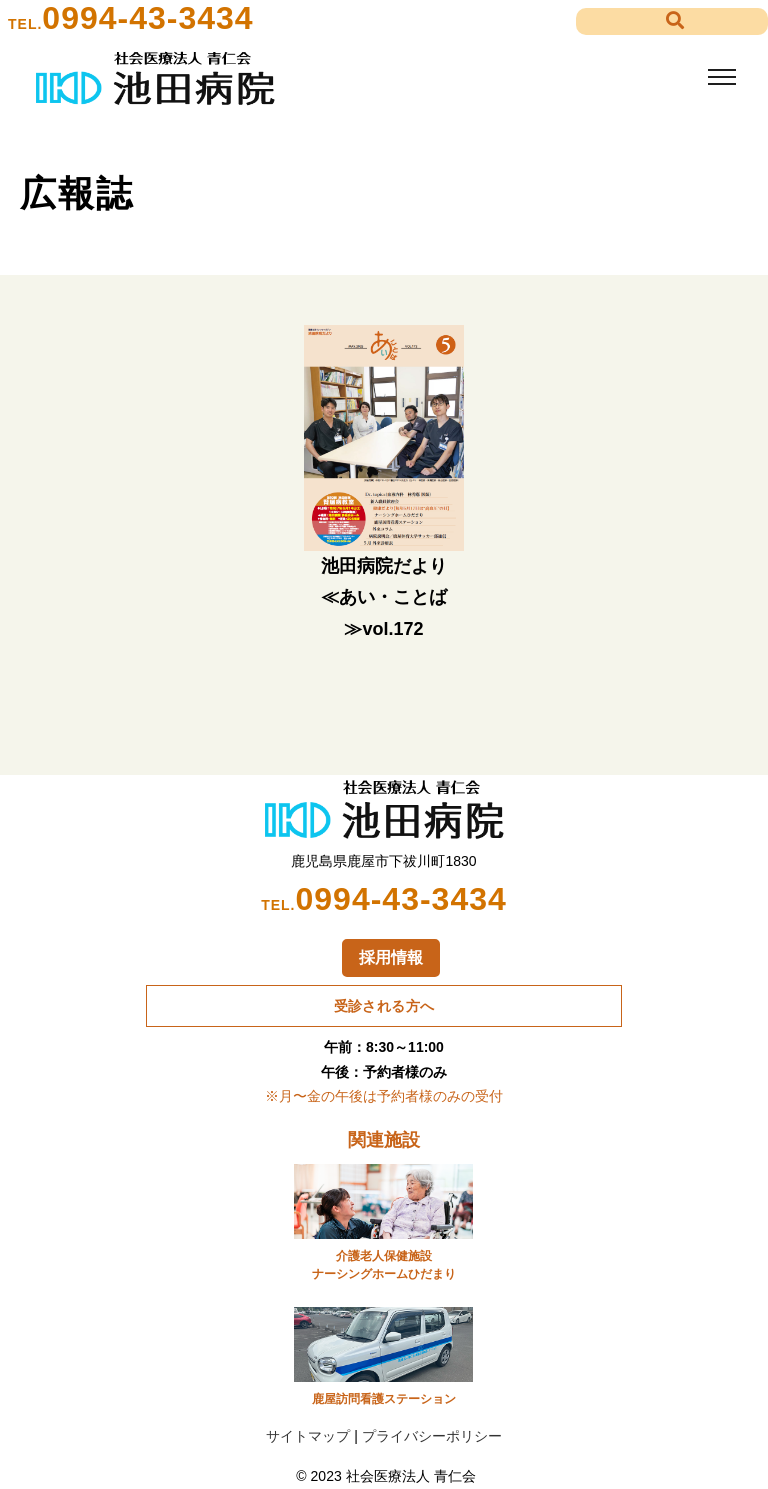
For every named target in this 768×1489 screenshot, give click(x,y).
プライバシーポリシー (432, 1436)
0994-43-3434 (147, 18)
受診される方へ (384, 1005)
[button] (672, 21)
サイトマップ (308, 1436)
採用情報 (391, 957)
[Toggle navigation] (721, 77)
